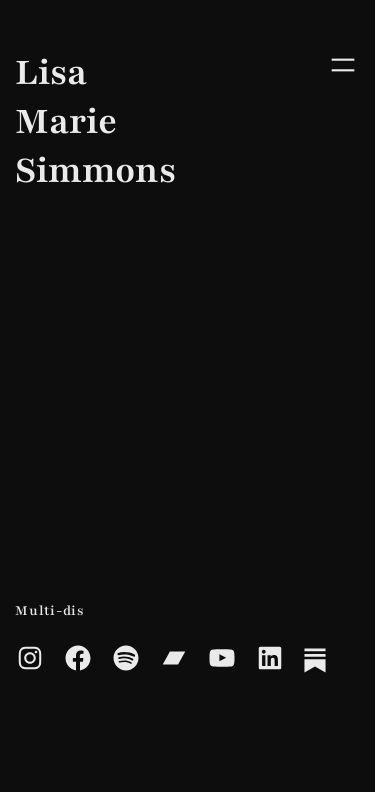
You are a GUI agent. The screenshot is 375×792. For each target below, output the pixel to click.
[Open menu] (338, 65)
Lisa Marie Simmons (25, 121)
